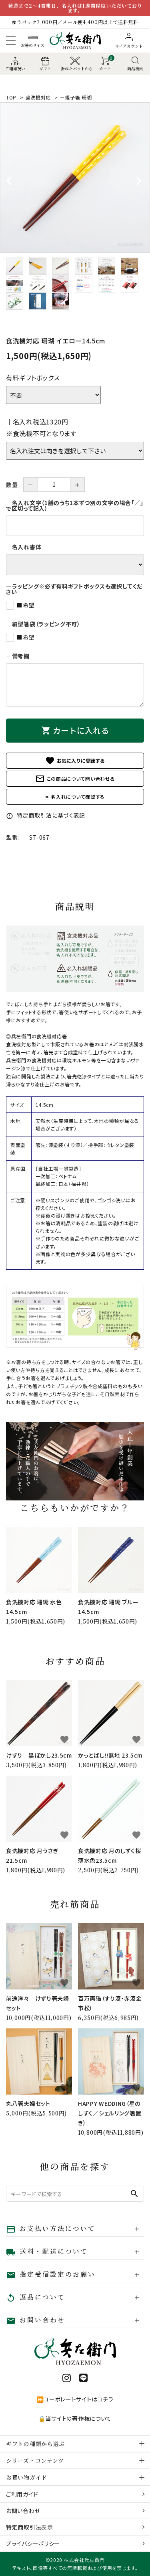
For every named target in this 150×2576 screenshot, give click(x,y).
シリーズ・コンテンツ (35, 2460)
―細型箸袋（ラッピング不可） (43, 624)
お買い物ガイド (26, 2477)
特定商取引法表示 (29, 2527)
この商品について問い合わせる (75, 779)
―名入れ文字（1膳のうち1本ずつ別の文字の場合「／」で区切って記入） (74, 505)
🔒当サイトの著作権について (75, 2418)
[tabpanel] (75, 177)
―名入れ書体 (23, 547)
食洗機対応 (38, 97)
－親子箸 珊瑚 (76, 97)
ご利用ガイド (22, 2494)
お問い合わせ (23, 2511)
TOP (11, 97)
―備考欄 (18, 656)
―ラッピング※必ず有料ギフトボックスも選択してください (74, 589)
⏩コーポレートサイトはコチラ (75, 2399)
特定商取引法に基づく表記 (45, 815)
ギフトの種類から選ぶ (35, 2444)
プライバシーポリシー (33, 2543)
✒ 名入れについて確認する (75, 796)
